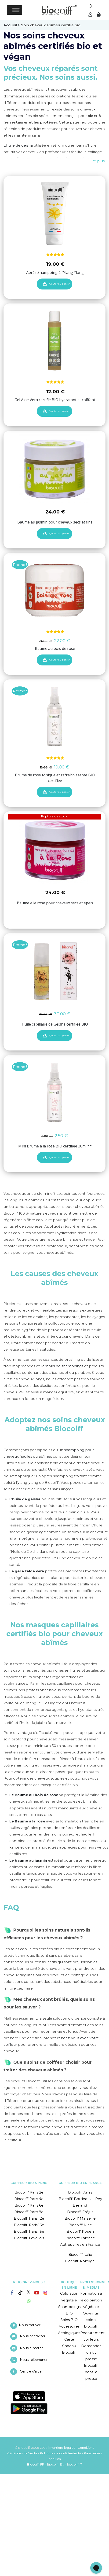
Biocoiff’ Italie (80, 2254)
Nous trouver (29, 2325)
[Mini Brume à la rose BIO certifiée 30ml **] (54, 1092)
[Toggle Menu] (16, 10)
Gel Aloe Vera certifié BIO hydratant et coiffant (55, 399)
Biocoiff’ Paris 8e (29, 2212)
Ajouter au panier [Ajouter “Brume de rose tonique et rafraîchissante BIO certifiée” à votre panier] (59, 791)
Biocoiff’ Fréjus (80, 2212)
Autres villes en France (80, 2244)
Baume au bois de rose (55, 648)
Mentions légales (62, 2447)
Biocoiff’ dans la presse (91, 2372)
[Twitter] (28, 2292)
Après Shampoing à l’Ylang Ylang (55, 272)
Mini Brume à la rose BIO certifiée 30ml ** (55, 1146)
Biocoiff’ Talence (80, 2238)
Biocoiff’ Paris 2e (29, 2192)
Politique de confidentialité (60, 2453)
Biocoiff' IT (74, 2464)
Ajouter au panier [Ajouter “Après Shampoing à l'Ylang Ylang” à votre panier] (59, 283)
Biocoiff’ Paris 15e (29, 2231)
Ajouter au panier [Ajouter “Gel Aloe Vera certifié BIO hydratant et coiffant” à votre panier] (59, 411)
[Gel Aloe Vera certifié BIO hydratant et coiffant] (54, 341)
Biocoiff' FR (35, 2464)
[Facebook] (12, 2292)
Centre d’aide (31, 2371)
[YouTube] (36, 2292)
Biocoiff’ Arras (80, 2192)
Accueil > (12, 25)
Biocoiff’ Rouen (80, 2231)
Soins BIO (69, 2320)
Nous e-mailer (31, 2348)
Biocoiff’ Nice (80, 2225)
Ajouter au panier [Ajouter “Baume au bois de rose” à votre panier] (59, 659)
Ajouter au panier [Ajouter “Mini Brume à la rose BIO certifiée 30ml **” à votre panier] (59, 1157)
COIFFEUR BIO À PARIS (29, 2183)
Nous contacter (32, 2336)
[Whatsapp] (29, 2301)
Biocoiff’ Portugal (80, 2261)
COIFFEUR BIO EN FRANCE (80, 2183)
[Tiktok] (20, 2292)
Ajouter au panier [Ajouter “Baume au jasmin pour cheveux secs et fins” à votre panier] (59, 533)
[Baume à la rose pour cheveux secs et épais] (54, 849)
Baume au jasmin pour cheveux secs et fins (54, 522)
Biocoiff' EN (55, 2464)
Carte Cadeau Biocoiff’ (69, 2346)
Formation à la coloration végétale (91, 2300)
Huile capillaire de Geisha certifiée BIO (55, 1024)
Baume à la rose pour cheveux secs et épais (55, 903)
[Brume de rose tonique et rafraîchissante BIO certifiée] (54, 717)
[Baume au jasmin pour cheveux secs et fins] (54, 468)
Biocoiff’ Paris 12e (29, 2218)
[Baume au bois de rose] (54, 590)
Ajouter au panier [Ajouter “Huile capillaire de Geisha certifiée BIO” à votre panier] (59, 1035)
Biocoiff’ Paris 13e (29, 2225)
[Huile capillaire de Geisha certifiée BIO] (54, 971)
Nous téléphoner (33, 2360)
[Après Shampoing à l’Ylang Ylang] (54, 213)
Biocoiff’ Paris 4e (29, 2199)
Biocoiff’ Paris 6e (29, 2205)
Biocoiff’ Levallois (29, 2238)
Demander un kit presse (91, 2352)
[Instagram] (45, 2291)
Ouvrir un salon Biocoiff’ (91, 2319)
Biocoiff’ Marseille (80, 2218)
